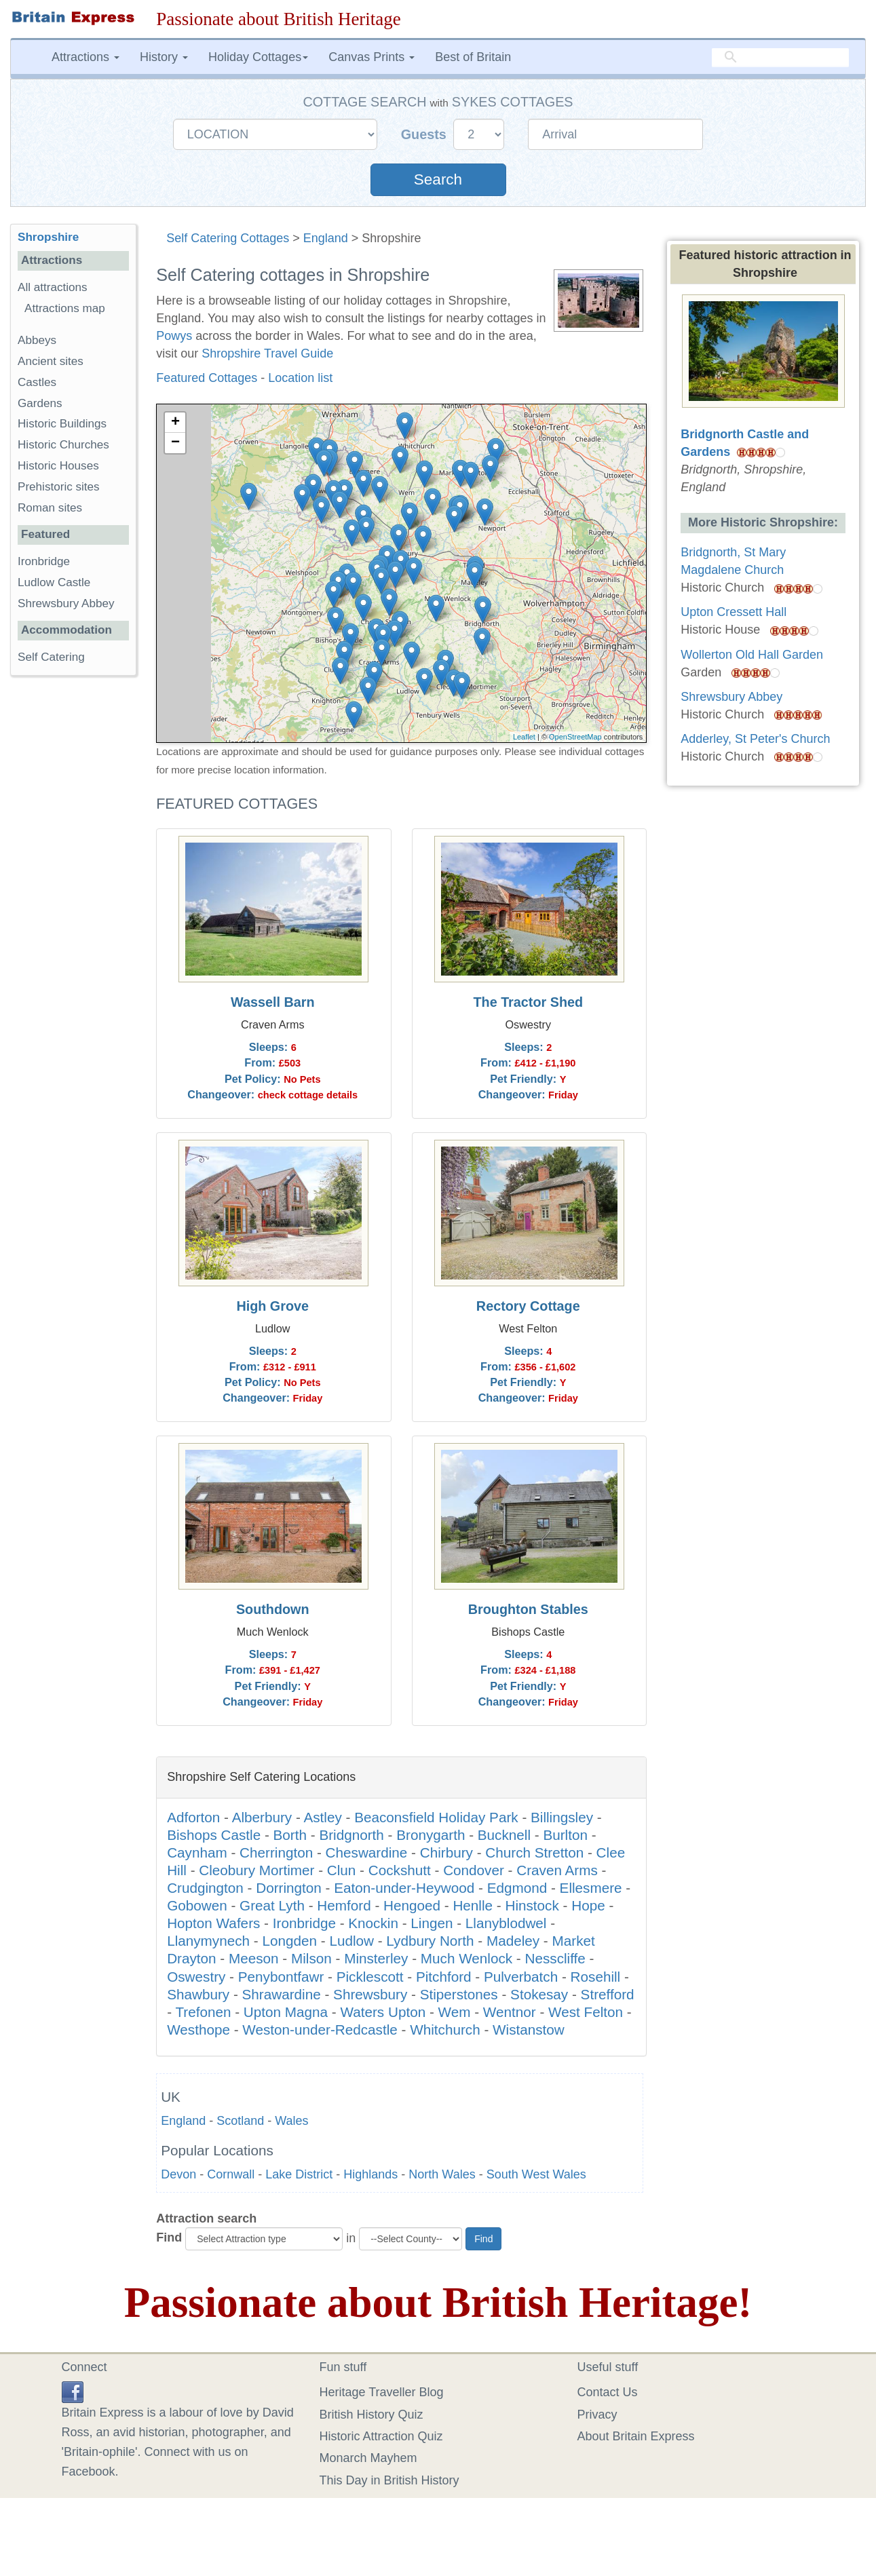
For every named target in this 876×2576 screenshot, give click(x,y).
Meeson (254, 1958)
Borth (290, 1835)
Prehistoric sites (59, 486)
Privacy (597, 2414)
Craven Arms (557, 1870)
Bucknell (504, 1835)
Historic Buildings (62, 423)
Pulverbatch (521, 1976)
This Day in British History (389, 2480)
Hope (588, 1905)
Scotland (240, 2121)
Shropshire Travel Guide (267, 353)
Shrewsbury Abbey (66, 603)
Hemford (343, 1905)
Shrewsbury (370, 1994)
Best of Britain (473, 57)
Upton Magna (286, 2012)
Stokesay (539, 1994)
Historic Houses (58, 465)
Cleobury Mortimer (256, 1870)
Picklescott (370, 1976)
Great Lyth (272, 1905)
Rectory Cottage (528, 1306)
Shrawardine (281, 1994)
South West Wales (536, 2174)
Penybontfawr (281, 1976)
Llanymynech (208, 1940)
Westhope (198, 2029)
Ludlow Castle (54, 582)
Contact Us (607, 2392)
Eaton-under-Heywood (404, 1888)
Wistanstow (529, 2029)
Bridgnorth (351, 1835)
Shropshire (48, 237)
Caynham (197, 1852)
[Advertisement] (73, 895)
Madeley (513, 1940)
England (325, 238)
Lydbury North (430, 1940)
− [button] (175, 443)
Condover (473, 1870)
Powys (174, 336)
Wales (291, 2121)
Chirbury (446, 1852)
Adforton (193, 1817)
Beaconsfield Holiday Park (436, 1817)
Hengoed (411, 1905)
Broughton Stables (528, 1609)
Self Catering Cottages (227, 238)
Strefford (607, 1994)
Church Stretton (534, 1852)
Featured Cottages (206, 378)
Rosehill (596, 1976)
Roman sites (50, 507)
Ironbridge (304, 1923)
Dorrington (289, 1888)
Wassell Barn (273, 1002)
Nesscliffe (555, 1958)
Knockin (373, 1923)
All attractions (53, 287)
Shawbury (198, 1994)
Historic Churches (63, 444)
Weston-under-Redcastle (319, 2029)
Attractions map (64, 308)
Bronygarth (430, 1835)
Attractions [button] (85, 57)
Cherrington (276, 1852)
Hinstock (531, 1905)
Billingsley (562, 1817)
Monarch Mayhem (368, 2458)
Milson (311, 1958)
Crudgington (205, 1888)
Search (438, 179)
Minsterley (376, 1958)
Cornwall (230, 2174)
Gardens (40, 403)
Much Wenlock (466, 1958)
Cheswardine (367, 1852)
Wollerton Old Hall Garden (752, 654)
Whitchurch (445, 2029)
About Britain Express (636, 2436)
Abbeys (37, 340)
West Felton (585, 2012)
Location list (300, 378)
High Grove (272, 1306)
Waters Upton (382, 2012)
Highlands (370, 2174)
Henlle (473, 1905)
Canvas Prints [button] (371, 57)
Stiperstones (459, 1994)
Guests (426, 134)
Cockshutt (399, 1870)
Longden (289, 1940)
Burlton (565, 1835)
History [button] (164, 57)
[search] (780, 58)
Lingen (432, 1923)
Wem (454, 2012)
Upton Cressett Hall (733, 612)
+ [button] (175, 422)
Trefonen (203, 2012)
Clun (341, 1870)
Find (169, 2237)
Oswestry (196, 1976)
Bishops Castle (214, 1835)
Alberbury (262, 1817)
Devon (178, 2174)
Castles (37, 382)
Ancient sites (50, 361)
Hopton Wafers (213, 1923)
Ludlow (351, 1940)
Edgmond (517, 1888)
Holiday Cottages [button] (258, 57)
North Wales (441, 2174)
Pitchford (444, 1976)
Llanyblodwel (506, 1923)
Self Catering (51, 657)
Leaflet (524, 737)
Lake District (298, 2174)
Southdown (272, 1609)
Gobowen (197, 1905)
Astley (322, 1817)
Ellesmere (591, 1888)
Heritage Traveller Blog (382, 2392)
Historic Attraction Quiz (381, 2436)
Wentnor (509, 2012)
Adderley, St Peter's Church (755, 739)
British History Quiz (371, 2414)
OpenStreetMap (575, 737)
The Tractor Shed (528, 1002)
